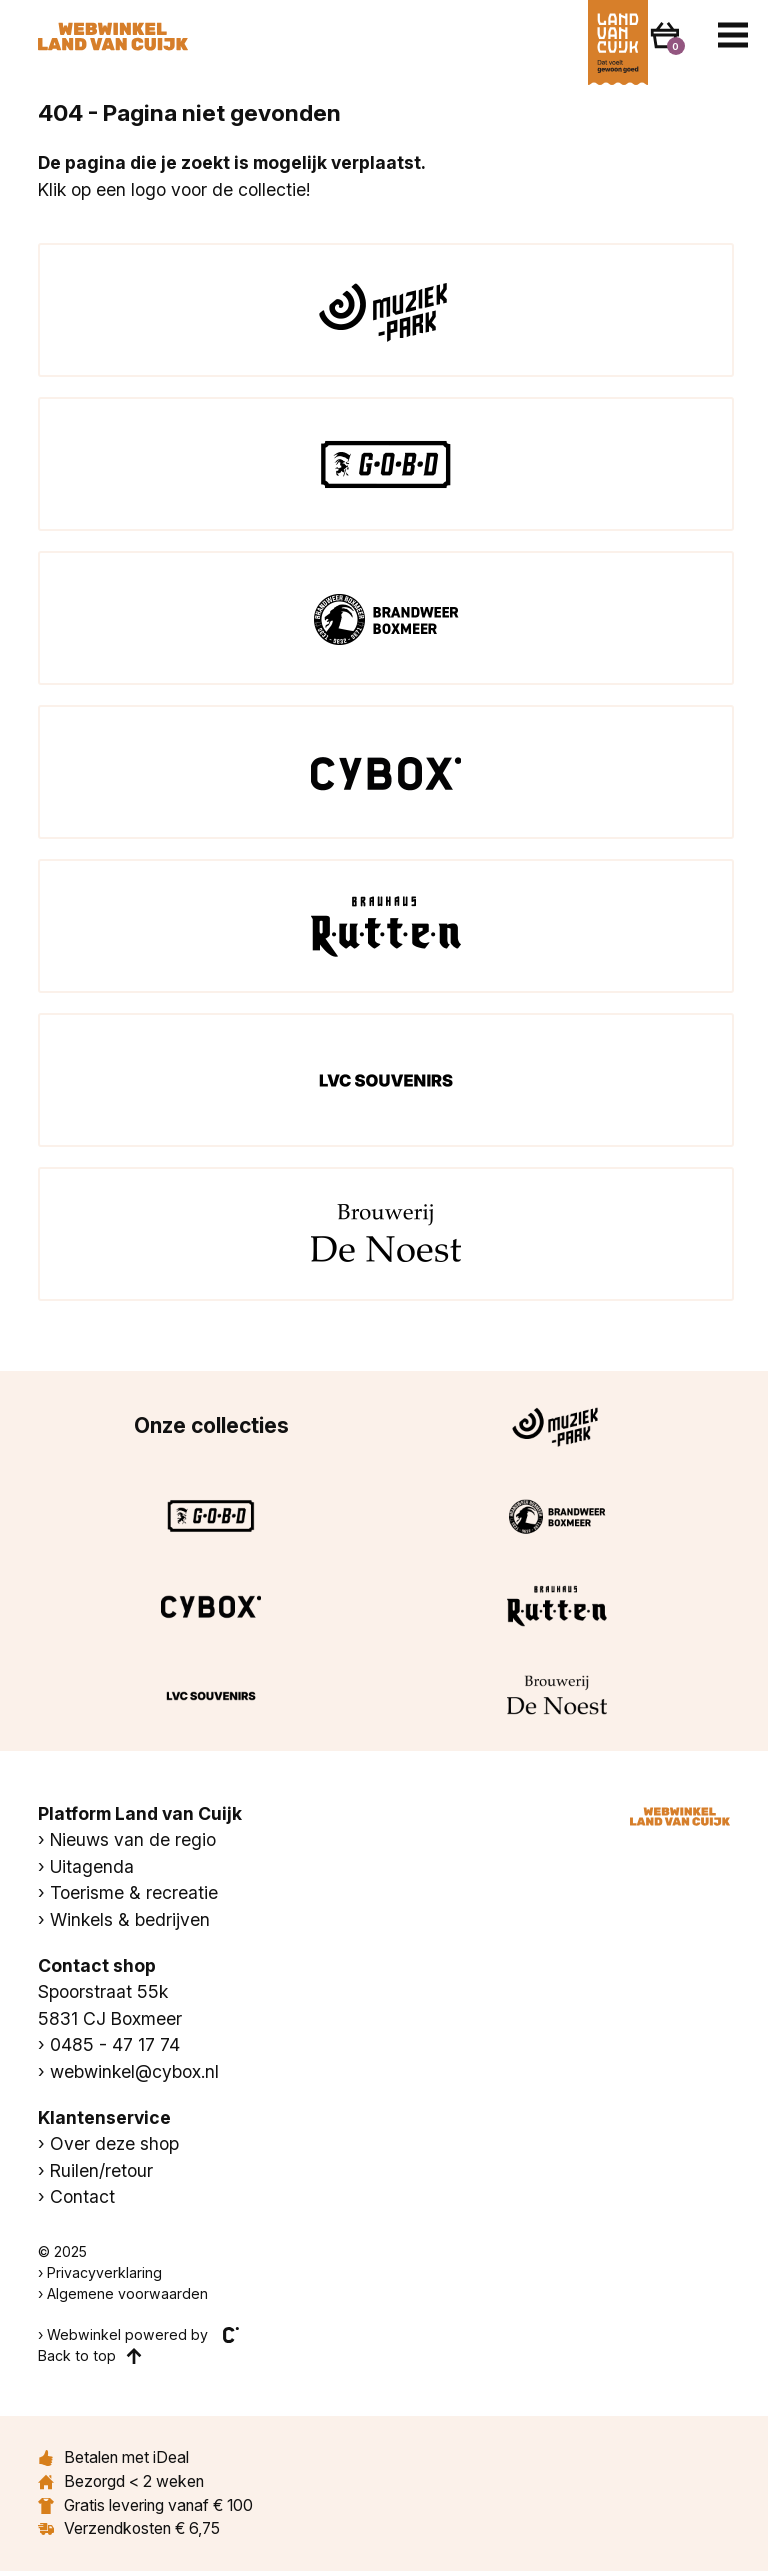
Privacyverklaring (104, 2272)
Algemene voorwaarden (127, 2293)
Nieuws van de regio (133, 1839)
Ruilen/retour (101, 2170)
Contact (82, 2196)
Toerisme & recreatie (134, 1892)
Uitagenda (92, 1866)
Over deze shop (114, 2143)
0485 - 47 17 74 (115, 2044)
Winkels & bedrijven (130, 1919)
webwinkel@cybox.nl (134, 2071)
